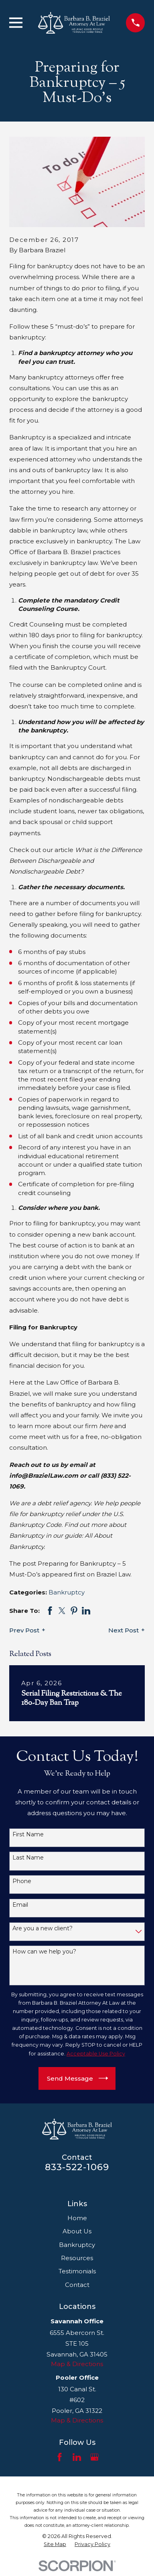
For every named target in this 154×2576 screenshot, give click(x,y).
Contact (77, 2285)
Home (77, 2218)
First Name (28, 1834)
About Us (77, 2231)
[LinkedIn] (77, 2457)
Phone (21, 1881)
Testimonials (77, 2271)
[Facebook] (59, 2457)
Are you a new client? (42, 1928)
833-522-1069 (77, 2167)
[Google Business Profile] (94, 2457)
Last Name (28, 1857)
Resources (77, 2258)
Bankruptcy (67, 1592)
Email (20, 1905)
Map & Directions (77, 2364)
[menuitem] (55, 2544)
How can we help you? (44, 1951)
